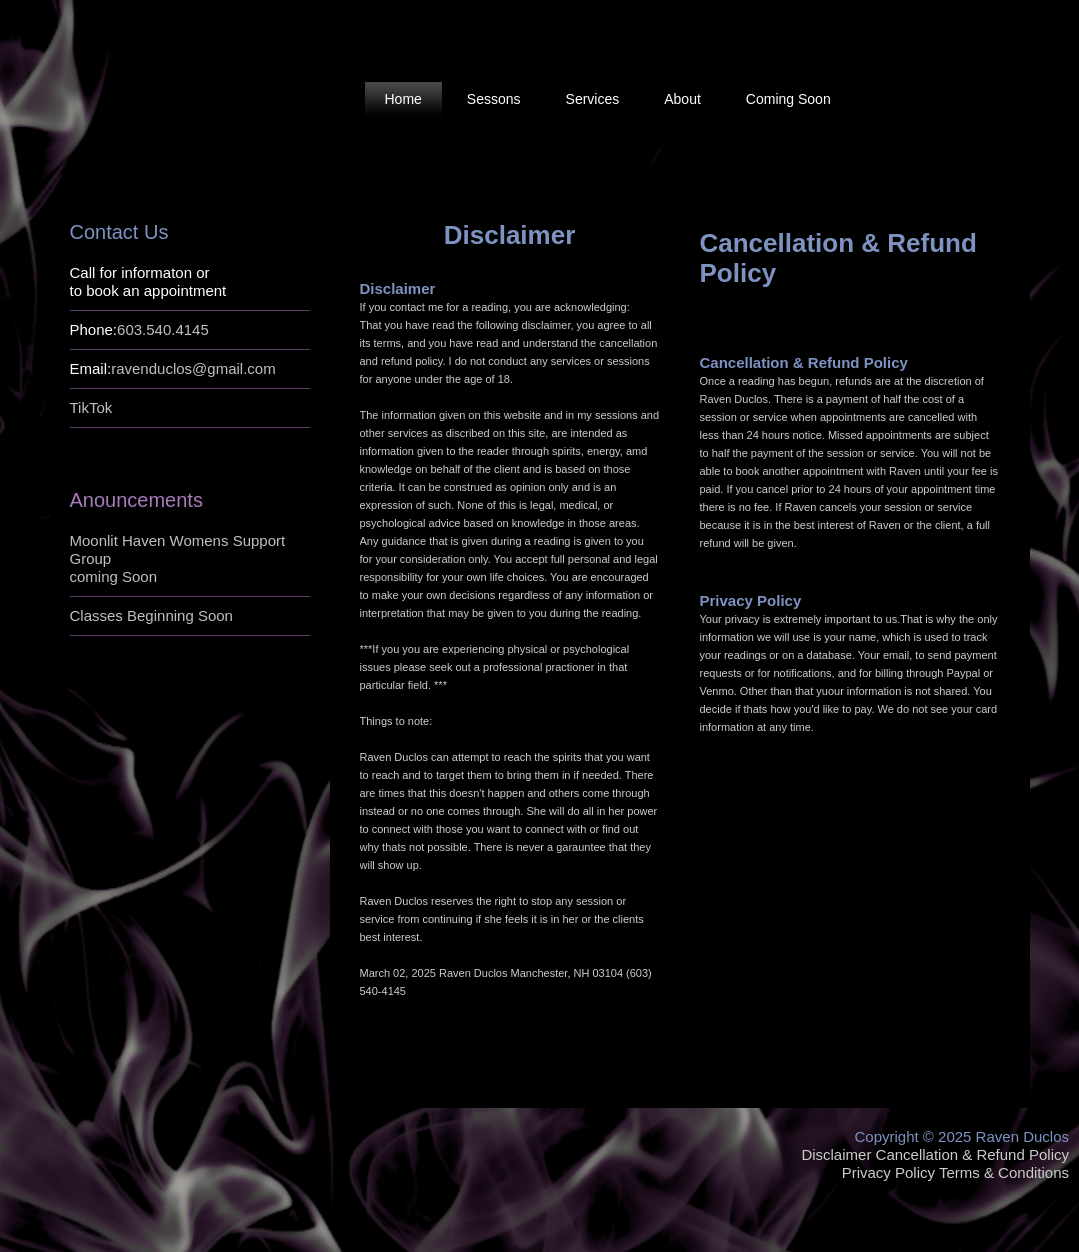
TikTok (91, 407)
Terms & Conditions (1004, 1172)
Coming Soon (788, 99)
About (682, 99)
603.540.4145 (163, 329)
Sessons (494, 99)
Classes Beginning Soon (151, 615)
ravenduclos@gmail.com (193, 368)
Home (403, 99)
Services (593, 99)
